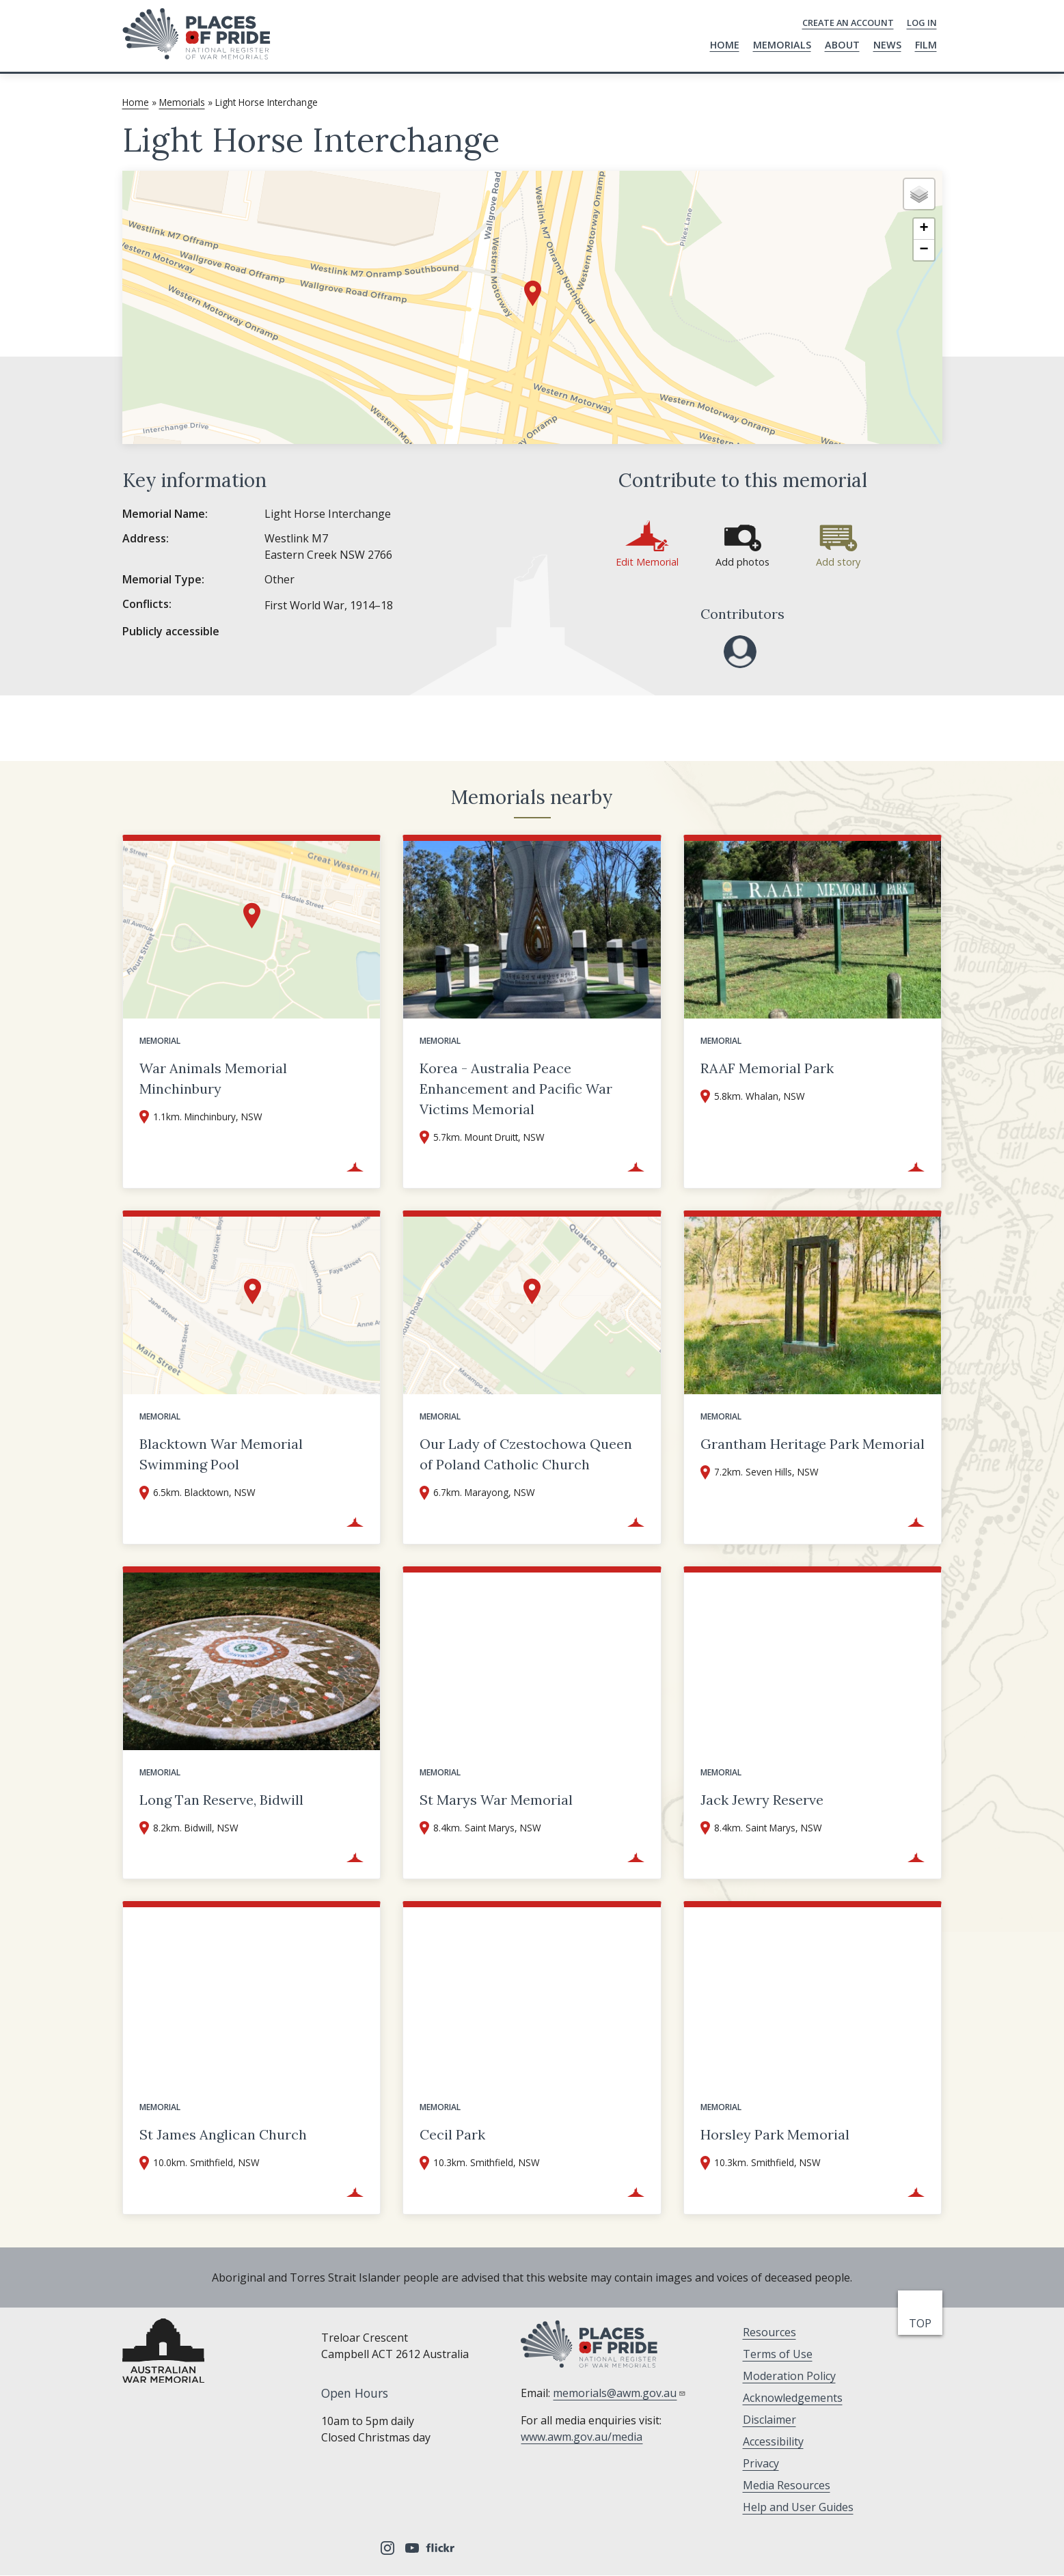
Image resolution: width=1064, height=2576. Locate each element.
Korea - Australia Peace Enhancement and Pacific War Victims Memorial (516, 1089)
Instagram (387, 2548)
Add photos (742, 561)
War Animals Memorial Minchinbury (213, 1078)
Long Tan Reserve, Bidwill (221, 1799)
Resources (769, 2332)
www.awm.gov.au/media (581, 2436)
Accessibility (773, 2441)
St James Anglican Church (223, 2134)
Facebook (338, 2548)
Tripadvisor (363, 2548)
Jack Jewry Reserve (761, 1799)
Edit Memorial (647, 561)
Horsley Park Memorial (774, 2134)
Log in (922, 22)
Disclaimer (769, 2419)
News (887, 44)
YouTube (412, 2548)
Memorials (782, 44)
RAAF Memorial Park (767, 1068)
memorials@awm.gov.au (619, 2392)
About (842, 44)
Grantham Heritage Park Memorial (812, 1443)
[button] (532, 293)
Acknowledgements (793, 2397)
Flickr (442, 2548)
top (923, 2323)
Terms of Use (778, 2354)
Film (926, 44)
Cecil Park (452, 2134)
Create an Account (848, 22)
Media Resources (786, 2485)
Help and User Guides (798, 2507)
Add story (838, 561)
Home (724, 44)
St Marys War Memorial (496, 1799)
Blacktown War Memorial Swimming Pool (221, 1454)
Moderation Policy (789, 2375)
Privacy (761, 2463)
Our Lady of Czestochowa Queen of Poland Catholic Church (526, 1454)
